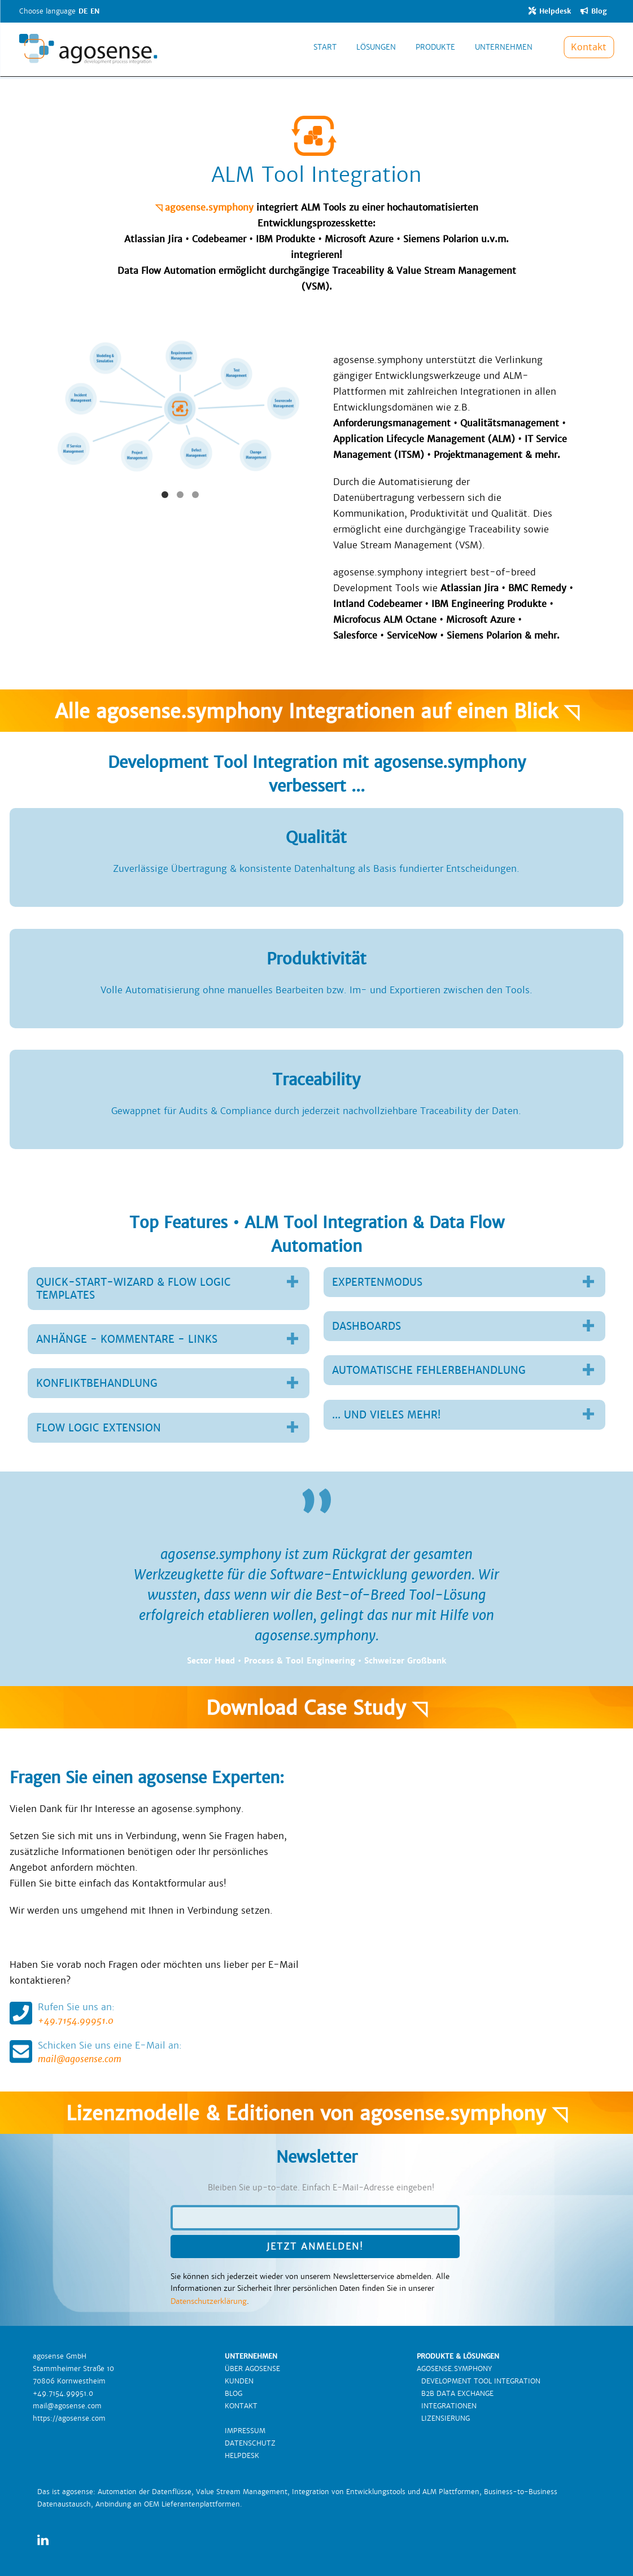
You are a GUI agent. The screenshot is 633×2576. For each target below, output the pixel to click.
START (325, 52)
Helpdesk (549, 11)
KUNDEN (239, 2381)
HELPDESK (242, 2455)
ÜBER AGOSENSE (252, 2368)
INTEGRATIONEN (447, 2406)
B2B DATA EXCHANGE (455, 2393)
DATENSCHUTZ (250, 2443)
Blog (593, 11)
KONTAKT (241, 2406)
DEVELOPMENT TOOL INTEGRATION (478, 2381)
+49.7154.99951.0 (158, 2013)
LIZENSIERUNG (443, 2418)
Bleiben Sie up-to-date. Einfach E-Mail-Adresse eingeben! (321, 2187)
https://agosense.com (69, 2418)
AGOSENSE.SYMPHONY (454, 2368)
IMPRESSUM (245, 2430)
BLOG (233, 2393)
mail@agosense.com (158, 2051)
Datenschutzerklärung (209, 2301)
